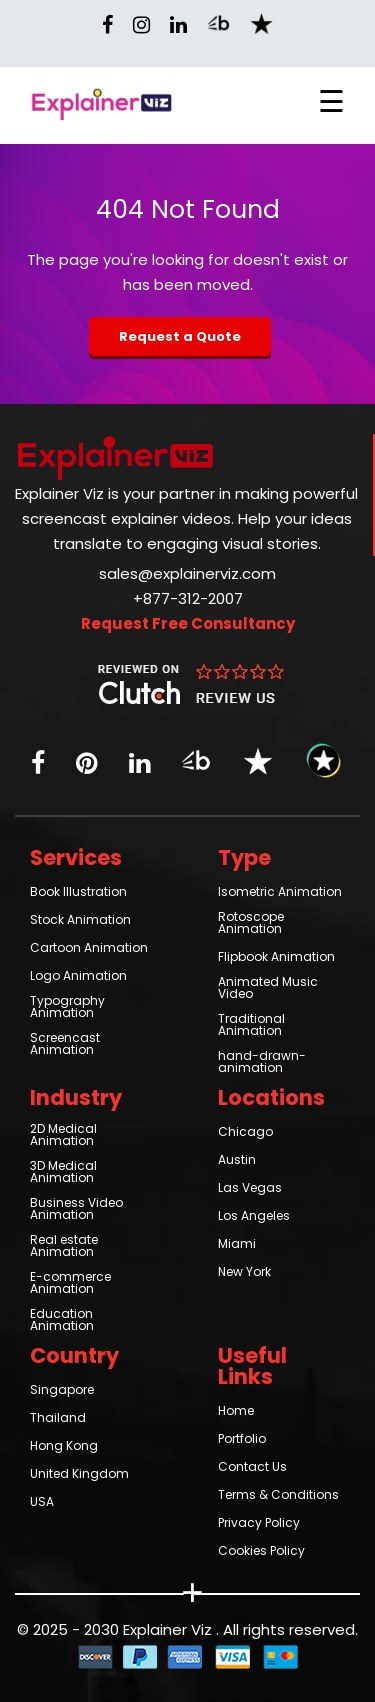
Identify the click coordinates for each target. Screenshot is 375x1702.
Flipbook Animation (276, 958)
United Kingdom (79, 1475)
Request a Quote (180, 336)
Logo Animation (78, 977)
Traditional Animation (251, 1026)
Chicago (245, 1133)
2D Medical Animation (63, 1136)
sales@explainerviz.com (187, 575)
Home (236, 1412)
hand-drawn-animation (262, 1063)
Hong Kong (64, 1447)
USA (42, 1503)
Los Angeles (254, 1217)
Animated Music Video (268, 989)
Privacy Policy (259, 1524)
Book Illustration (78, 893)
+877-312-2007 (188, 600)
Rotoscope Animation (251, 924)
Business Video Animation (76, 1210)
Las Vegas (250, 1189)
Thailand (58, 1419)
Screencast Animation (65, 1045)
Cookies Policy (261, 1552)
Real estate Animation (64, 1247)
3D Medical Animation (63, 1173)
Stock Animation (80, 921)
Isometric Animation (280, 893)
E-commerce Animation (70, 1284)
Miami (237, 1245)
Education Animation (62, 1321)
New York (244, 1273)
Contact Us (252, 1468)
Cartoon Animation (89, 949)
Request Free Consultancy (188, 625)
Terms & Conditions (278, 1496)
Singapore (62, 1391)
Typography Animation (67, 1008)
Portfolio (242, 1440)
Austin (237, 1161)
